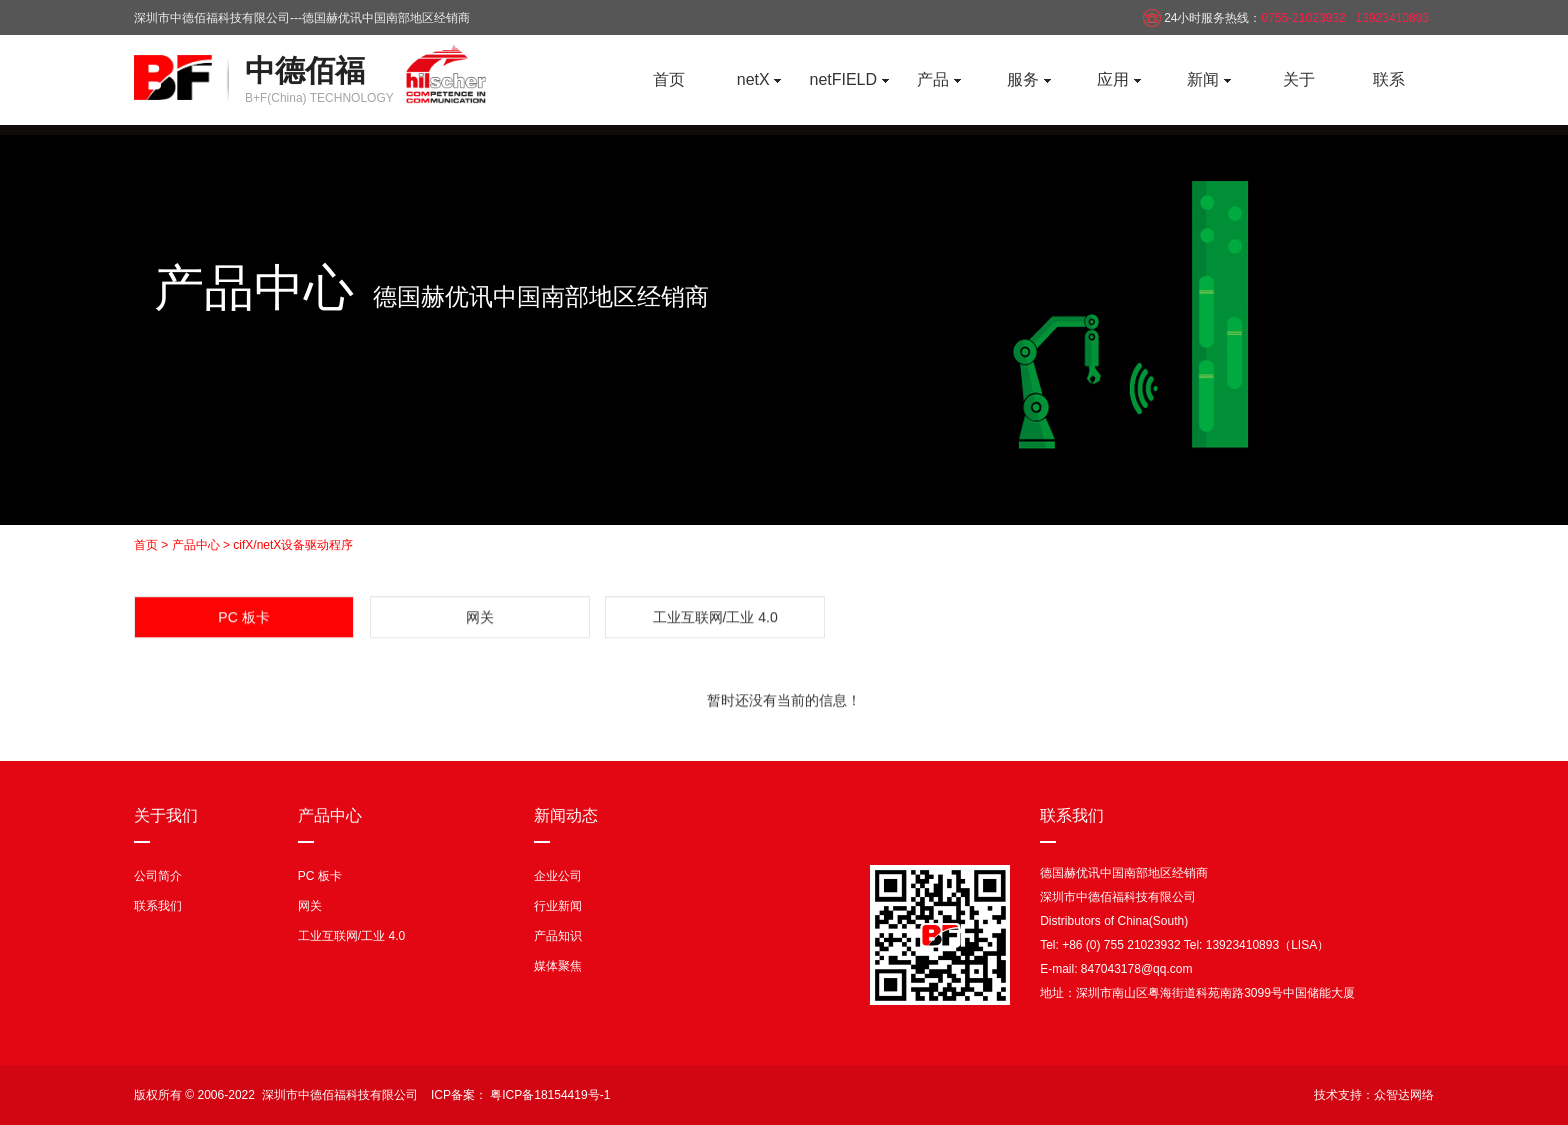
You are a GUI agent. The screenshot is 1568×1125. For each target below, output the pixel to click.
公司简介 (158, 876)
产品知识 (558, 936)
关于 (1299, 79)
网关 (480, 621)
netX (759, 79)
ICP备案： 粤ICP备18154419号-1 (520, 1095)
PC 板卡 (320, 876)
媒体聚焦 (558, 966)
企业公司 (558, 876)
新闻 (1208, 79)
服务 (1028, 79)
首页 (669, 79)
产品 (938, 79)
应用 (1118, 79)
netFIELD (848, 79)
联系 (1389, 79)
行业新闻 (558, 906)
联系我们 (158, 906)
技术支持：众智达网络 (1374, 1095)
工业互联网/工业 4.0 (715, 621)
